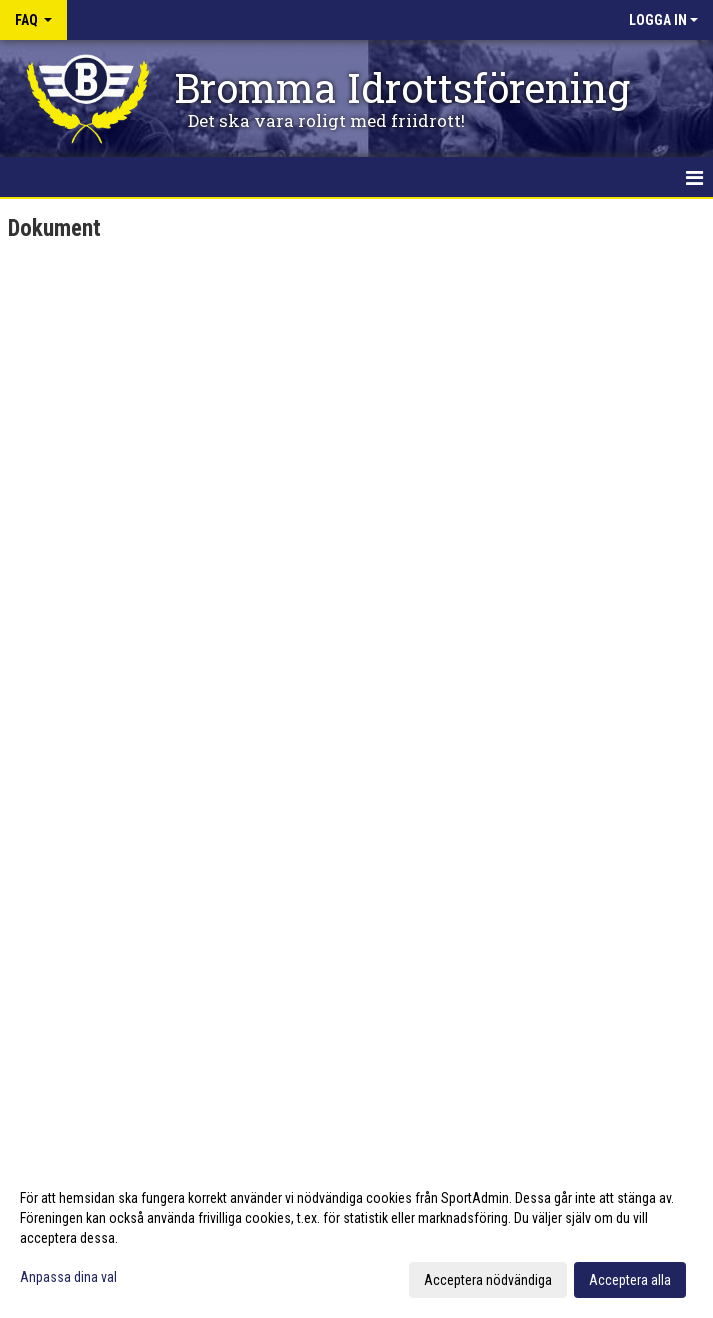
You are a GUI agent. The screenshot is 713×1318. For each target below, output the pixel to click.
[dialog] (356, 1238)
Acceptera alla (630, 1280)
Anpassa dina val (68, 1277)
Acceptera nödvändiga (488, 1280)
